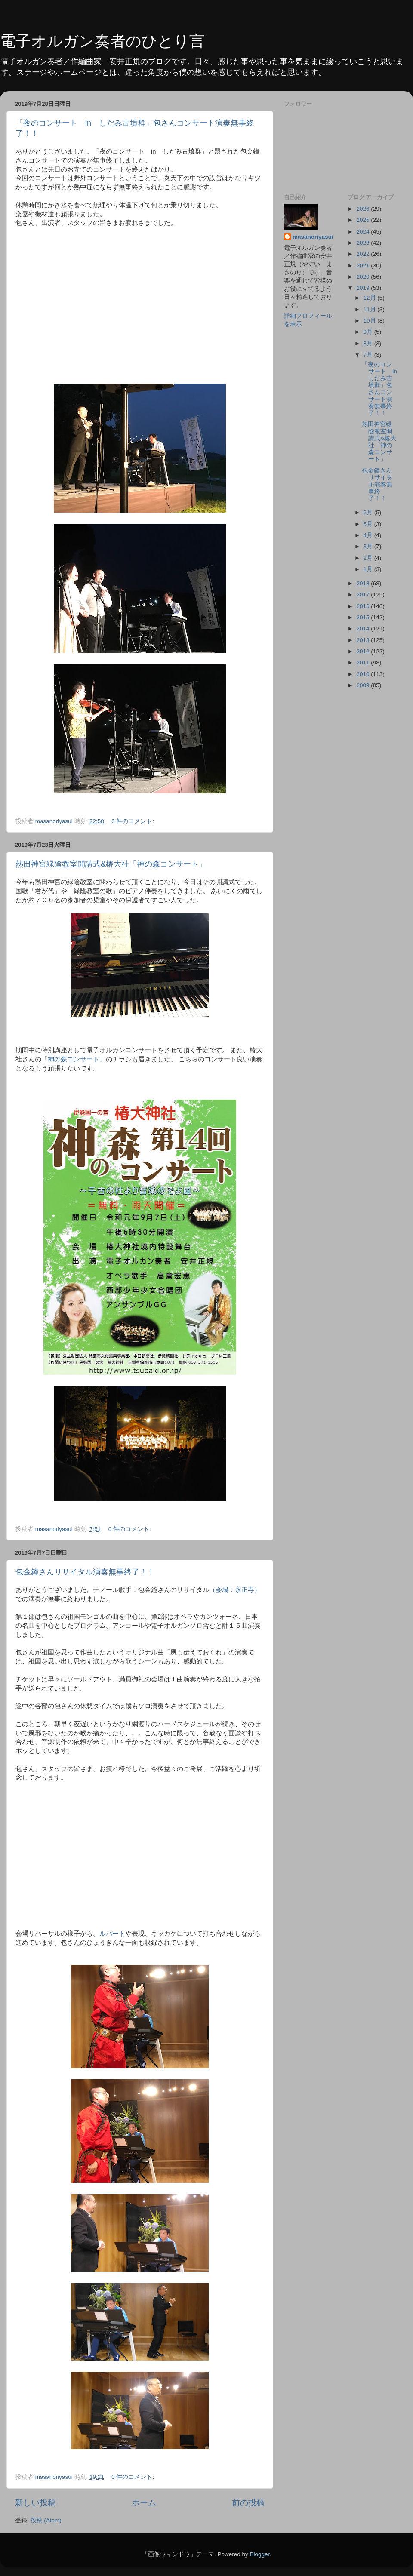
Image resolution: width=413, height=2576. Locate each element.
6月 (369, 512)
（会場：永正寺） (235, 1589)
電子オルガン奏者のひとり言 (102, 41)
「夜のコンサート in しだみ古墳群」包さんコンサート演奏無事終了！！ (382, 388)
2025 (363, 220)
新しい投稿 (35, 2502)
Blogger (259, 2554)
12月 (371, 298)
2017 (363, 594)
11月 (371, 309)
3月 (369, 546)
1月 (369, 569)
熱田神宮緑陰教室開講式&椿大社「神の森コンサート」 (110, 864)
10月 (371, 320)
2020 (363, 277)
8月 (369, 343)
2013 (363, 640)
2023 (363, 243)
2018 (363, 583)
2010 (363, 674)
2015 (363, 617)
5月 (369, 524)
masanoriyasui (313, 237)
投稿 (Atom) (46, 2520)
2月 (369, 558)
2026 (363, 209)
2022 (363, 254)
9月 (369, 332)
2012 (363, 651)
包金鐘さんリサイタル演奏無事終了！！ (85, 1572)
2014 (363, 628)
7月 (369, 354)
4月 (369, 535)
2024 (363, 231)
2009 (363, 685)
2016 (363, 606)
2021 (363, 265)
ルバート (112, 1933)
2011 (363, 662)
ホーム (144, 2502)
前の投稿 (248, 2502)
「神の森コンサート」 (73, 1059)
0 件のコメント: (133, 821)
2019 (363, 288)
